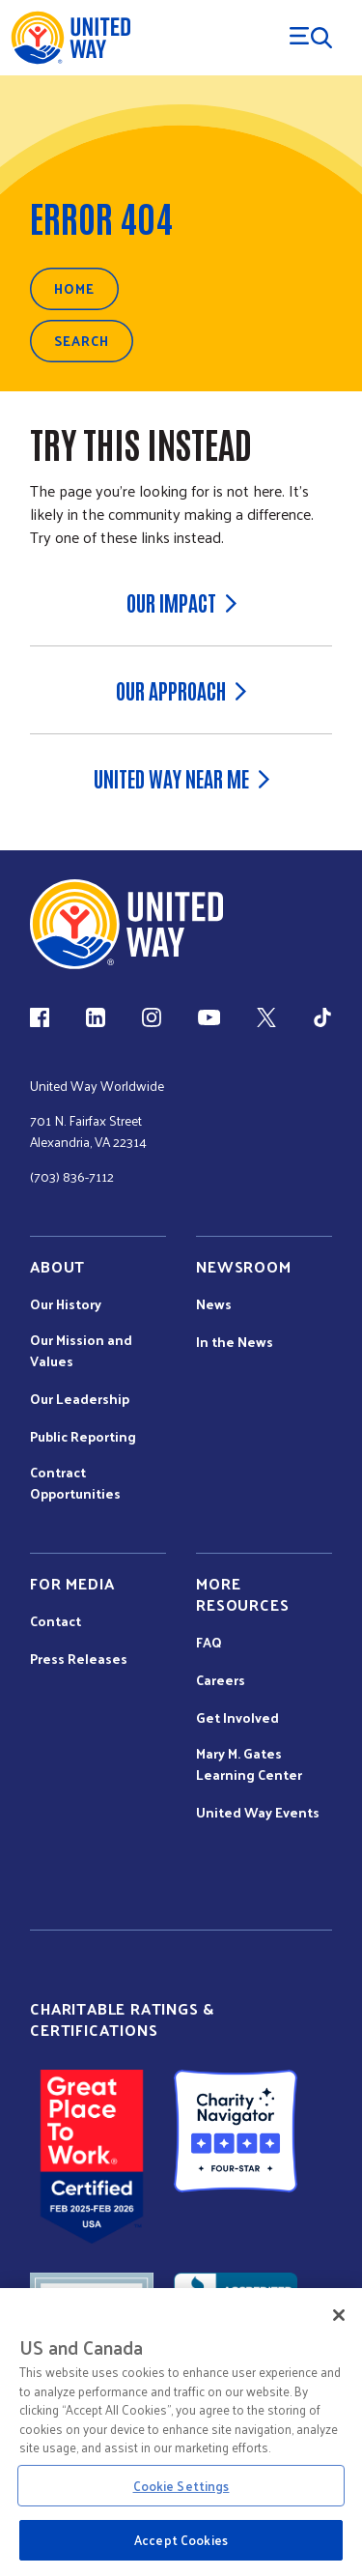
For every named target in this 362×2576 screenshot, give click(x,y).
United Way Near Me (181, 777)
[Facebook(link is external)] (39, 1017)
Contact (55, 1621)
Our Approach (181, 689)
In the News (234, 1342)
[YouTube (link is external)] (209, 1017)
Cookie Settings (181, 2486)
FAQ (209, 1642)
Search (81, 341)
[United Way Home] (70, 38)
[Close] (339, 2315)
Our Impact (181, 601)
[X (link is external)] (266, 1017)
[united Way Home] (126, 924)
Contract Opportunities (75, 1483)
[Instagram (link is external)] (151, 1017)
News (214, 1304)
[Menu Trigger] (311, 37)
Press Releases (78, 1659)
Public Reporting (83, 1436)
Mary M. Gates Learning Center (249, 1764)
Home (74, 288)
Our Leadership (79, 1399)
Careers (220, 1680)
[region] (181, 2432)
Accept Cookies (181, 2540)
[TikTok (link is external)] (322, 1017)
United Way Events (258, 1812)
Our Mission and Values (81, 1351)
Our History (65, 1304)
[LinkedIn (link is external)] (95, 1017)
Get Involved (237, 1718)
